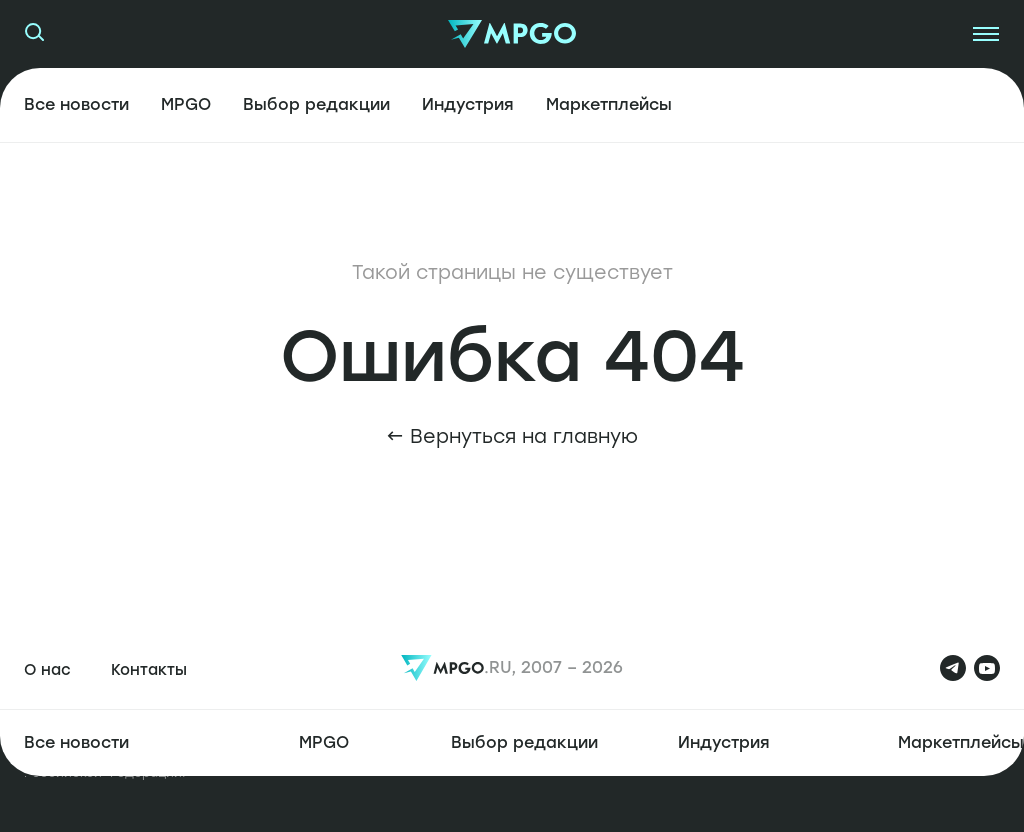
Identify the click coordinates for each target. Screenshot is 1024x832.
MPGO (186, 104)
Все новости (76, 104)
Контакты (149, 670)
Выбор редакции (316, 104)
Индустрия (468, 104)
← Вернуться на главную (512, 436)
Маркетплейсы (609, 104)
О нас (47, 670)
